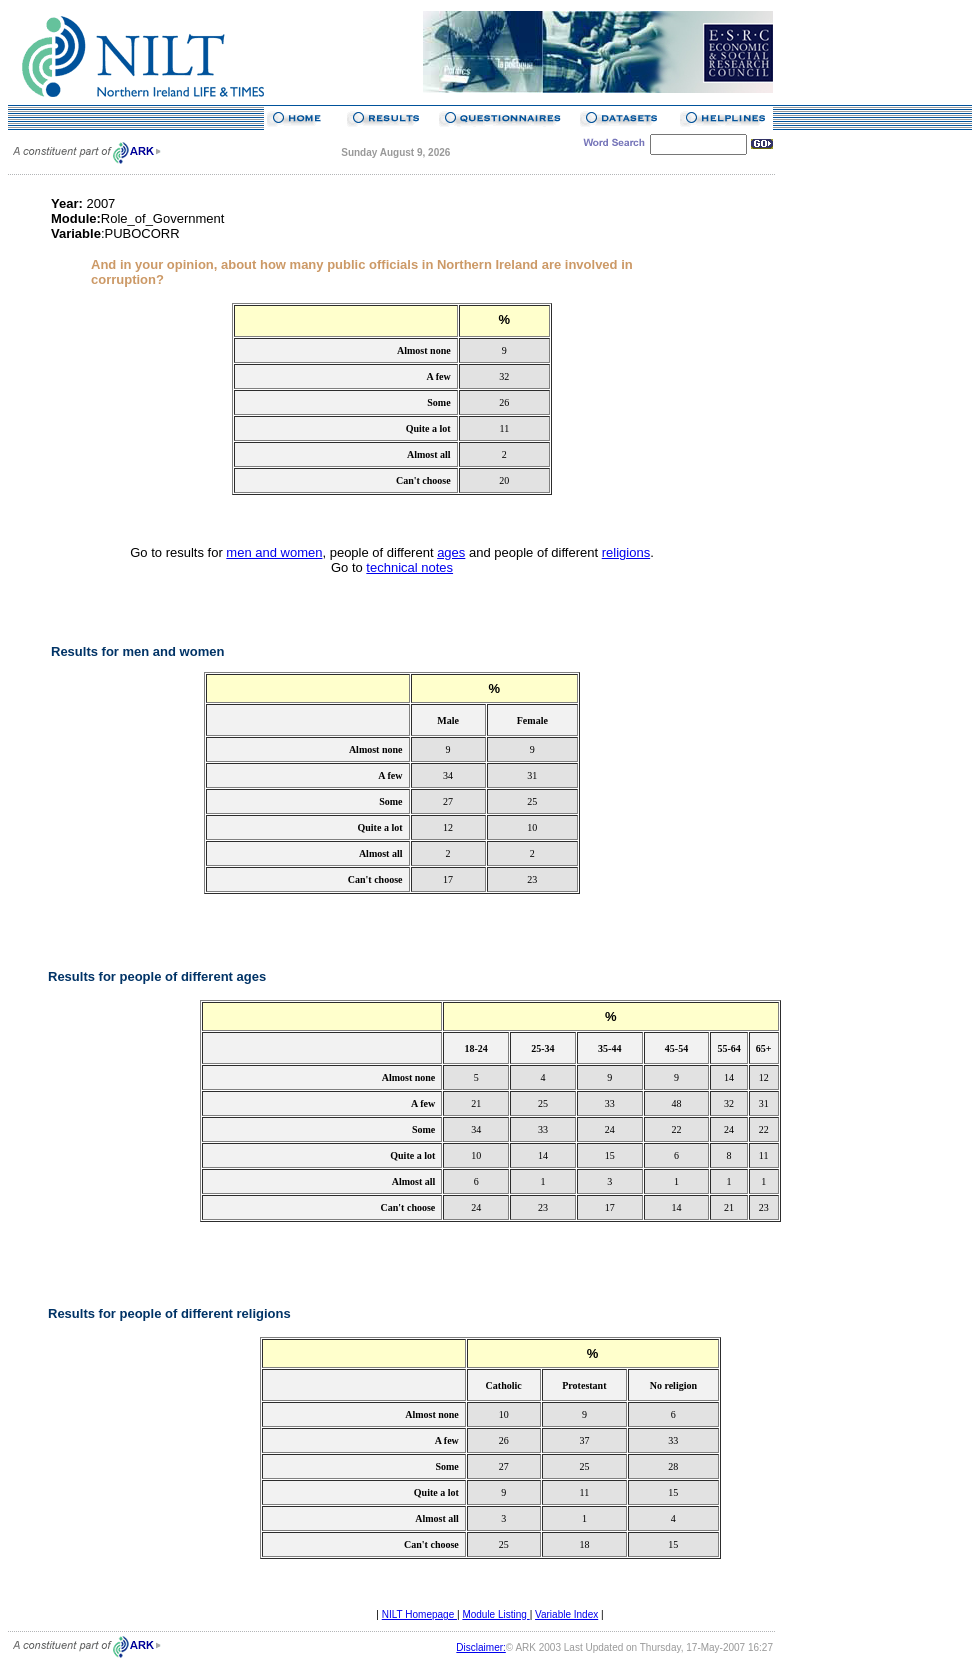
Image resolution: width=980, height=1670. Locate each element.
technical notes (409, 567)
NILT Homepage (419, 1614)
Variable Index (566, 1614)
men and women (274, 552)
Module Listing (495, 1614)
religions (626, 552)
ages (451, 552)
